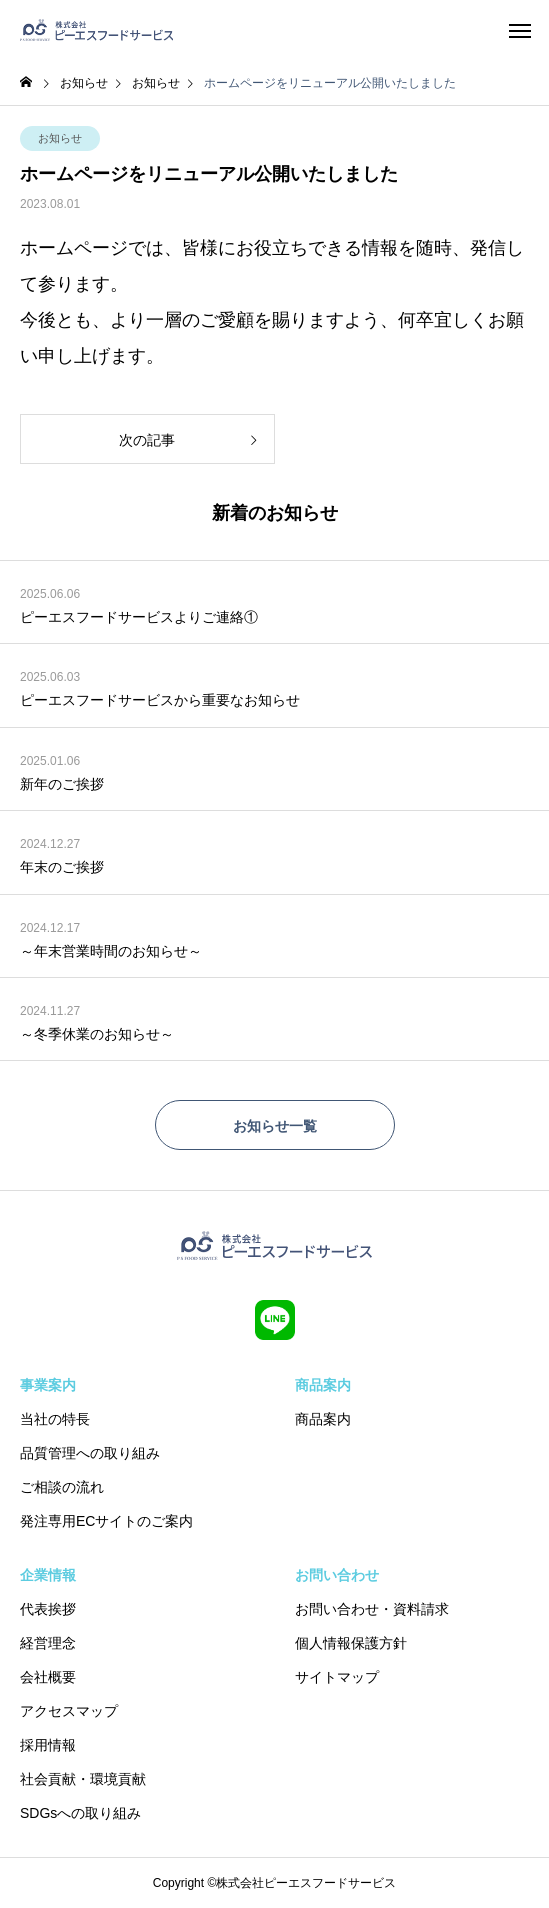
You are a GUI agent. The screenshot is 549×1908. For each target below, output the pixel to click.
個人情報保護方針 (351, 1643)
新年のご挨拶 (62, 784)
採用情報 (48, 1745)
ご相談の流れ (62, 1487)
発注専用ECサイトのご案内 (106, 1521)
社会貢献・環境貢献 (83, 1779)
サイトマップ (337, 1677)
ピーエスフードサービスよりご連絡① (139, 617)
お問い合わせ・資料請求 (372, 1609)
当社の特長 (55, 1419)
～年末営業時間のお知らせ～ (111, 951)
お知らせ (60, 138)
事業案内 (48, 1385)
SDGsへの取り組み (80, 1813)
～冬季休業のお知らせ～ (97, 1034)
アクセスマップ (69, 1711)
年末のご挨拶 (62, 867)
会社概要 (48, 1677)
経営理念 (48, 1643)
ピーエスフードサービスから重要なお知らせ (160, 700)
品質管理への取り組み (90, 1453)
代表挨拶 (48, 1609)
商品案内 (323, 1385)
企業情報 (48, 1575)
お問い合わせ (337, 1575)
